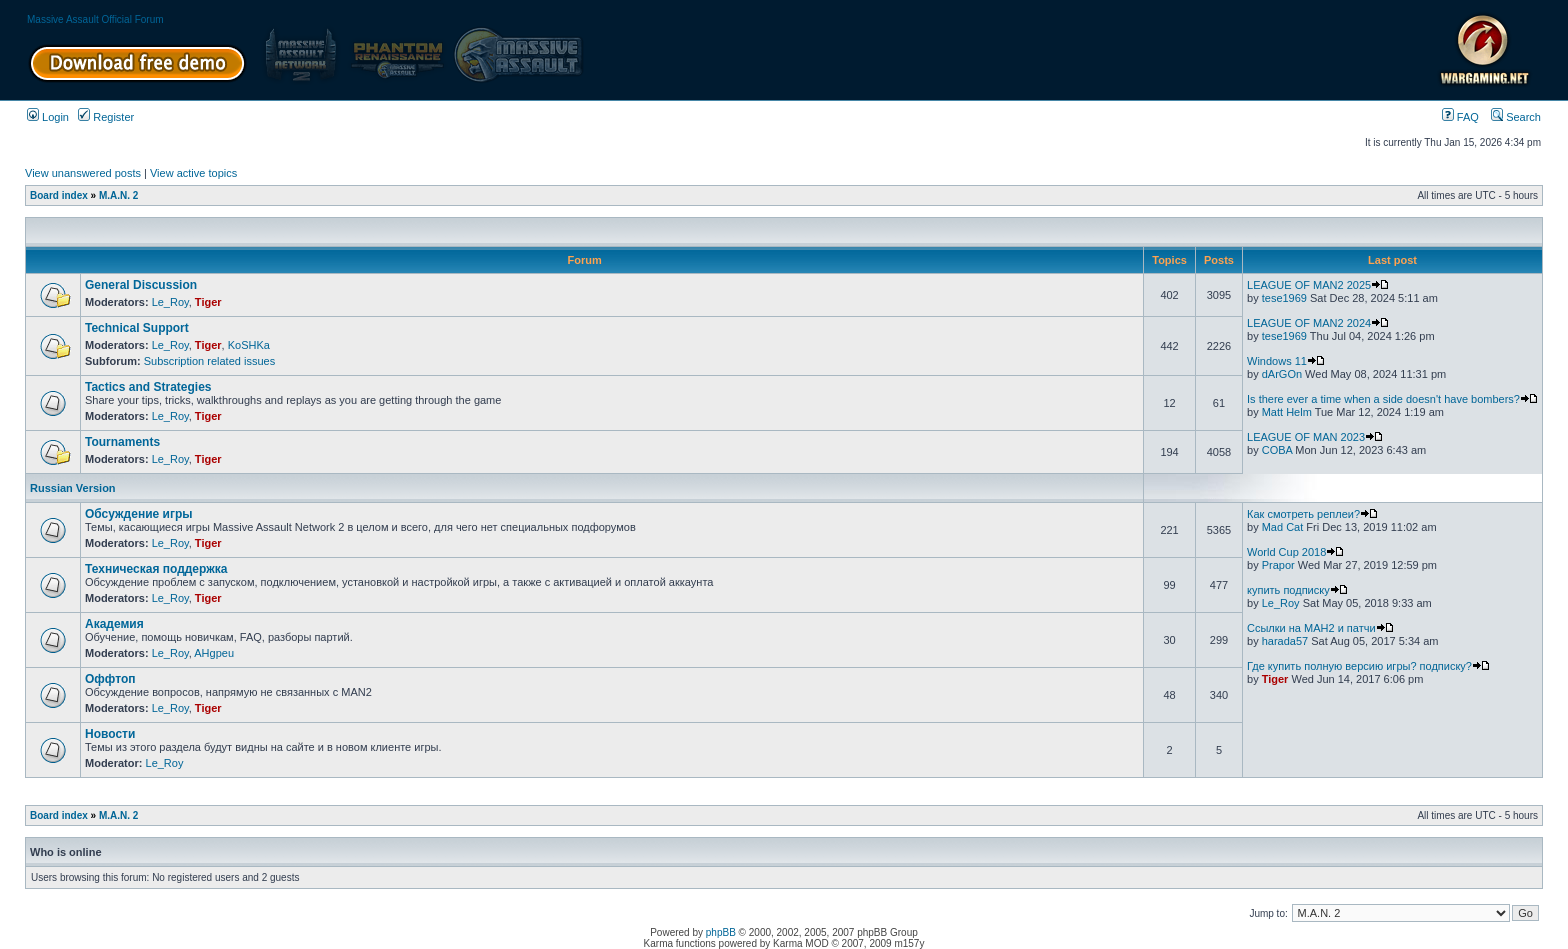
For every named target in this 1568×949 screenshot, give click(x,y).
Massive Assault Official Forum (95, 19)
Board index (59, 195)
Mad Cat (1283, 527)
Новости (110, 734)
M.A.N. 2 (118, 195)
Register (106, 117)
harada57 (1285, 641)
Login (48, 117)
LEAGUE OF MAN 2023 (1315, 437)
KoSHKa (249, 345)
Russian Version (73, 488)
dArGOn (1282, 374)
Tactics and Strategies (148, 387)
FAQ (1460, 117)
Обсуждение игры (138, 514)
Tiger (208, 302)
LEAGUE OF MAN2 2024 (1318, 323)
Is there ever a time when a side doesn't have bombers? (1392, 399)
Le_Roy (170, 302)
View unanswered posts (83, 173)
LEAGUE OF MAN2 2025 (1318, 285)
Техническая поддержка (156, 569)
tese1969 (1284, 298)
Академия (114, 624)
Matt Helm (1287, 412)
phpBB (721, 932)
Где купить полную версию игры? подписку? (1368, 666)
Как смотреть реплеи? (1312, 514)
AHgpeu (214, 653)
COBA (1277, 450)
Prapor (1278, 565)
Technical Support (137, 328)
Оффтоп (110, 679)
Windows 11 (1286, 361)
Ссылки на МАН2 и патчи (1320, 628)
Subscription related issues (209, 361)
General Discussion (141, 285)
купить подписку (1297, 590)
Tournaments (122, 442)
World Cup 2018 (1295, 552)
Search (1516, 117)
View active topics (193, 173)
